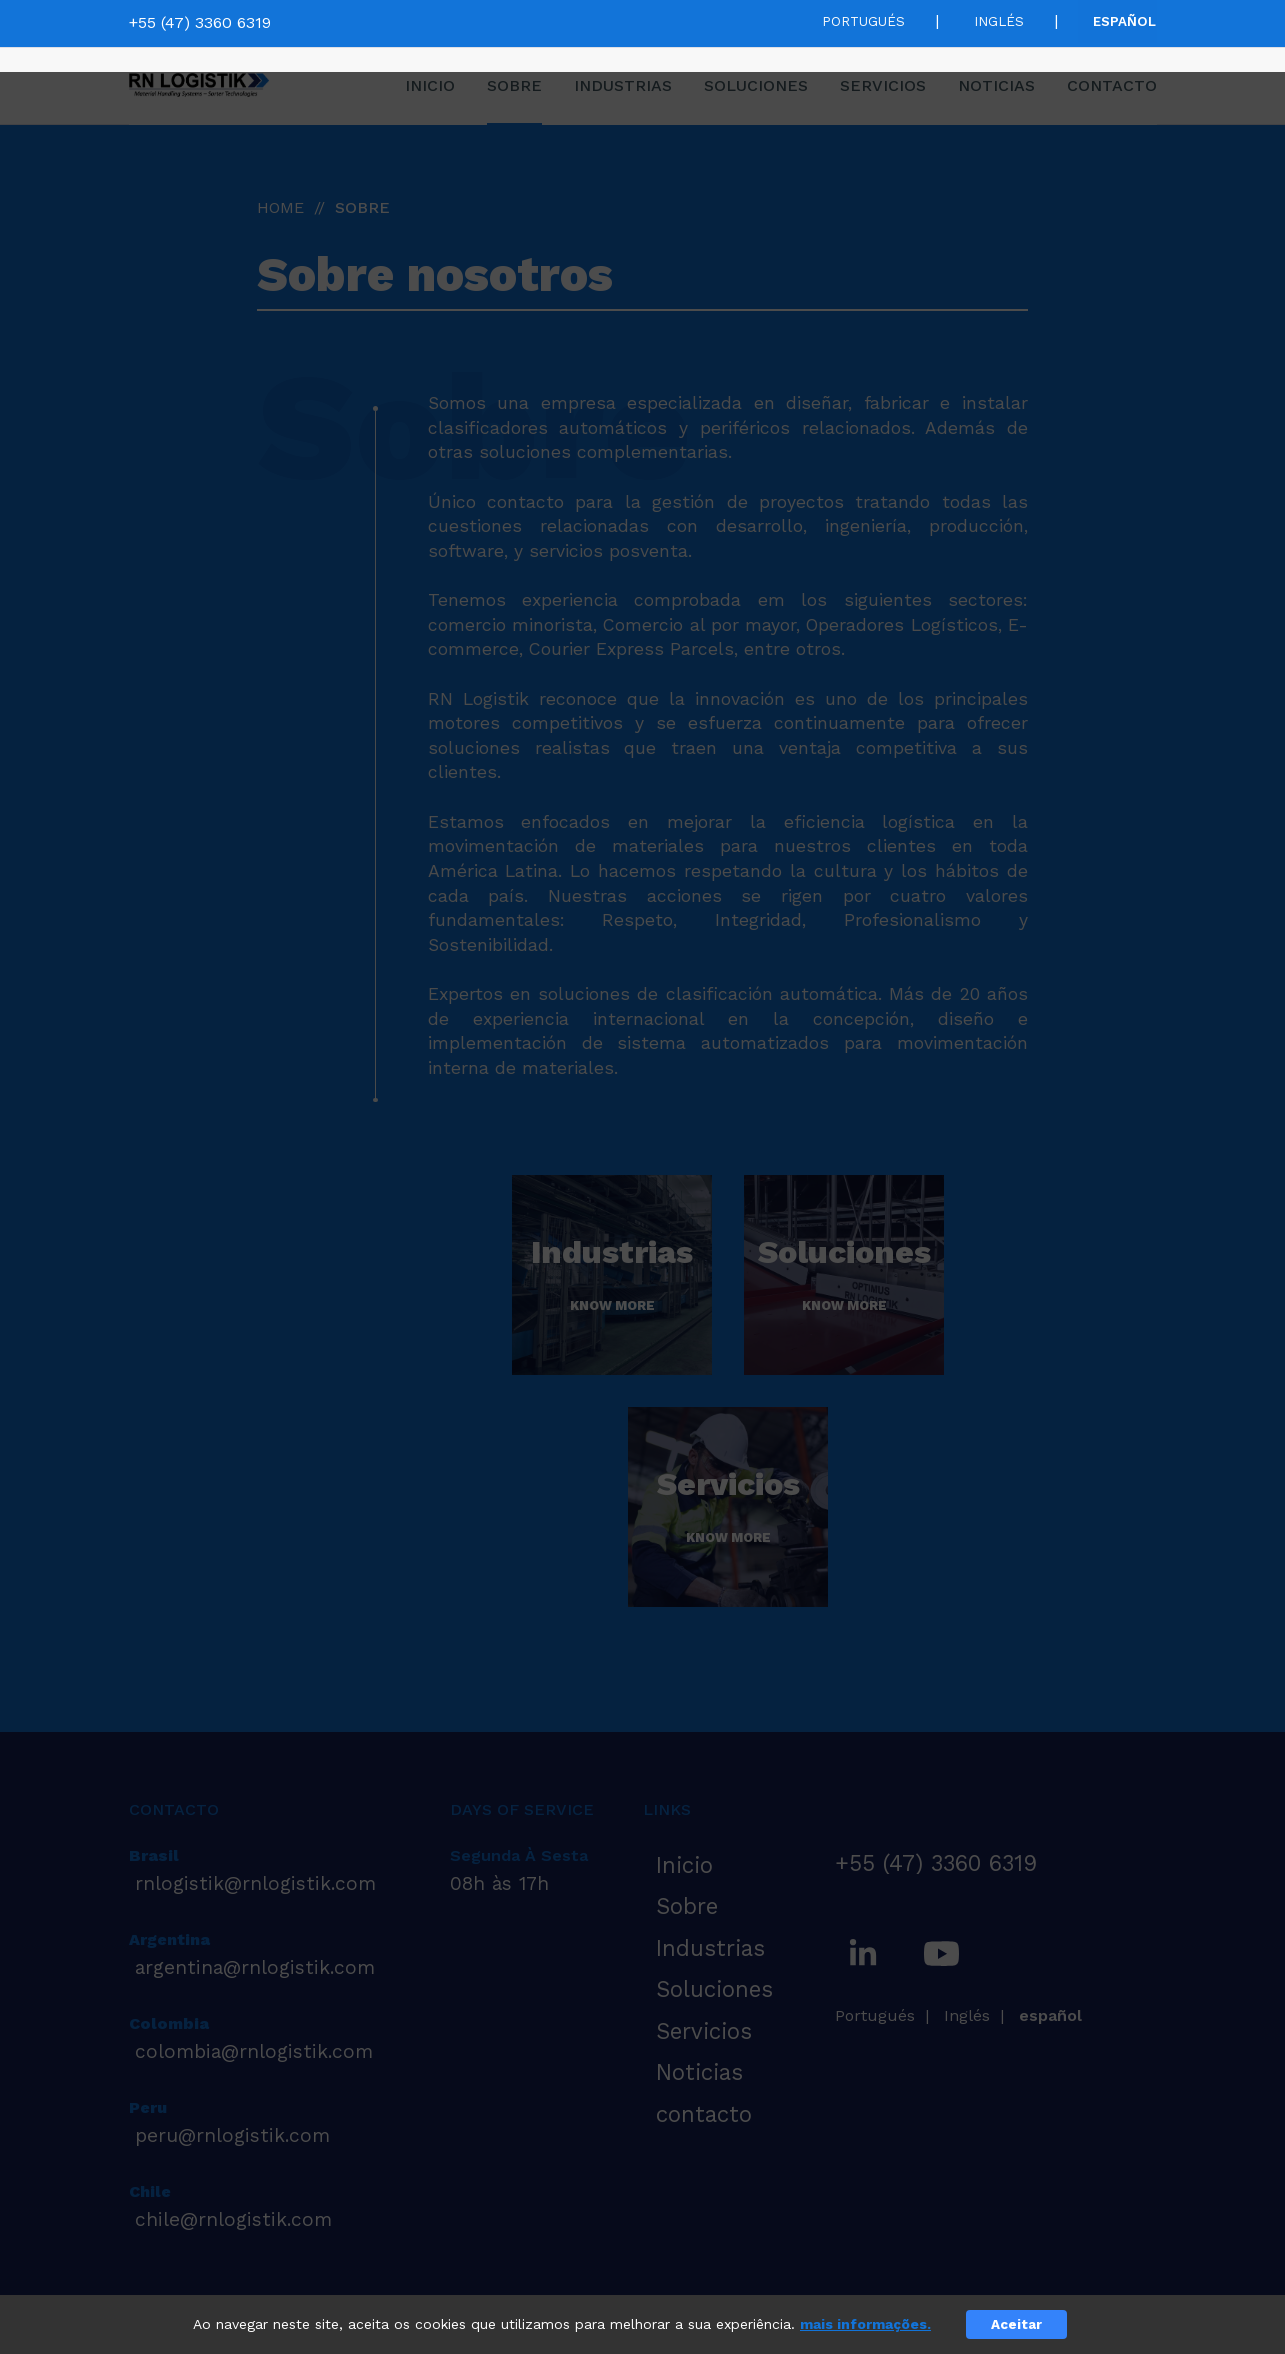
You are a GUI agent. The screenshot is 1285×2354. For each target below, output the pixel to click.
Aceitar (1016, 2324)
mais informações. (865, 2324)
